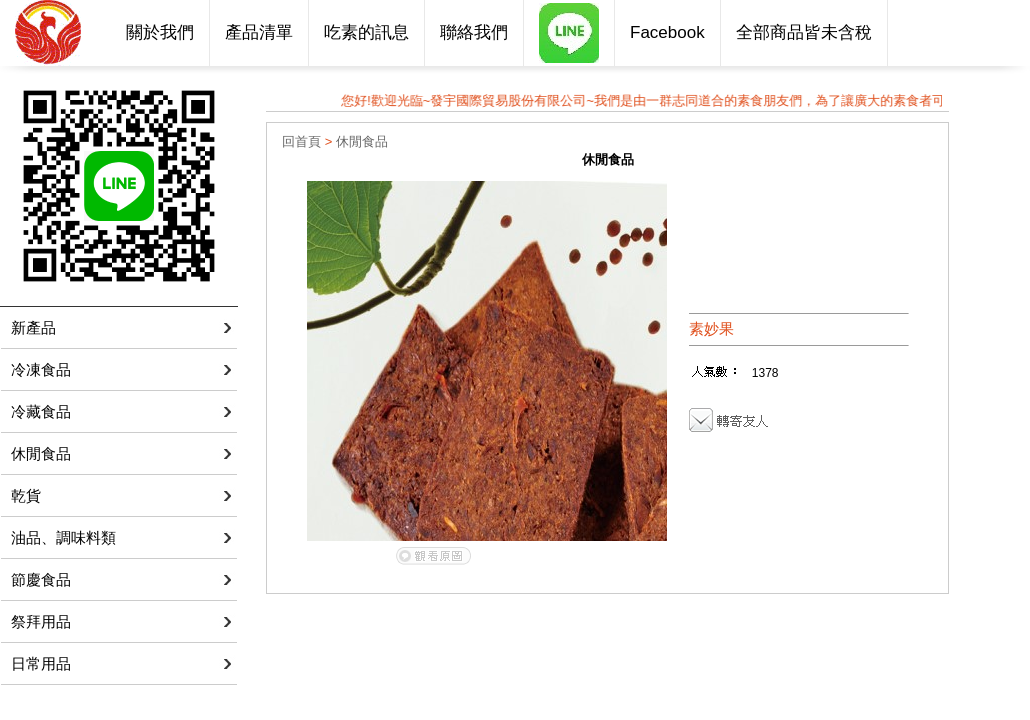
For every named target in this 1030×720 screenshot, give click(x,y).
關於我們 (160, 32)
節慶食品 (41, 579)
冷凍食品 (41, 369)
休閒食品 (41, 453)
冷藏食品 (41, 411)
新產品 (33, 327)
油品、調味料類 (63, 537)
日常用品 (41, 663)
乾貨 (26, 495)
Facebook (667, 32)
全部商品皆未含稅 (804, 32)
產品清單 (259, 32)
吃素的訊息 (366, 32)
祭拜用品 (41, 621)
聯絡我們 (474, 32)
